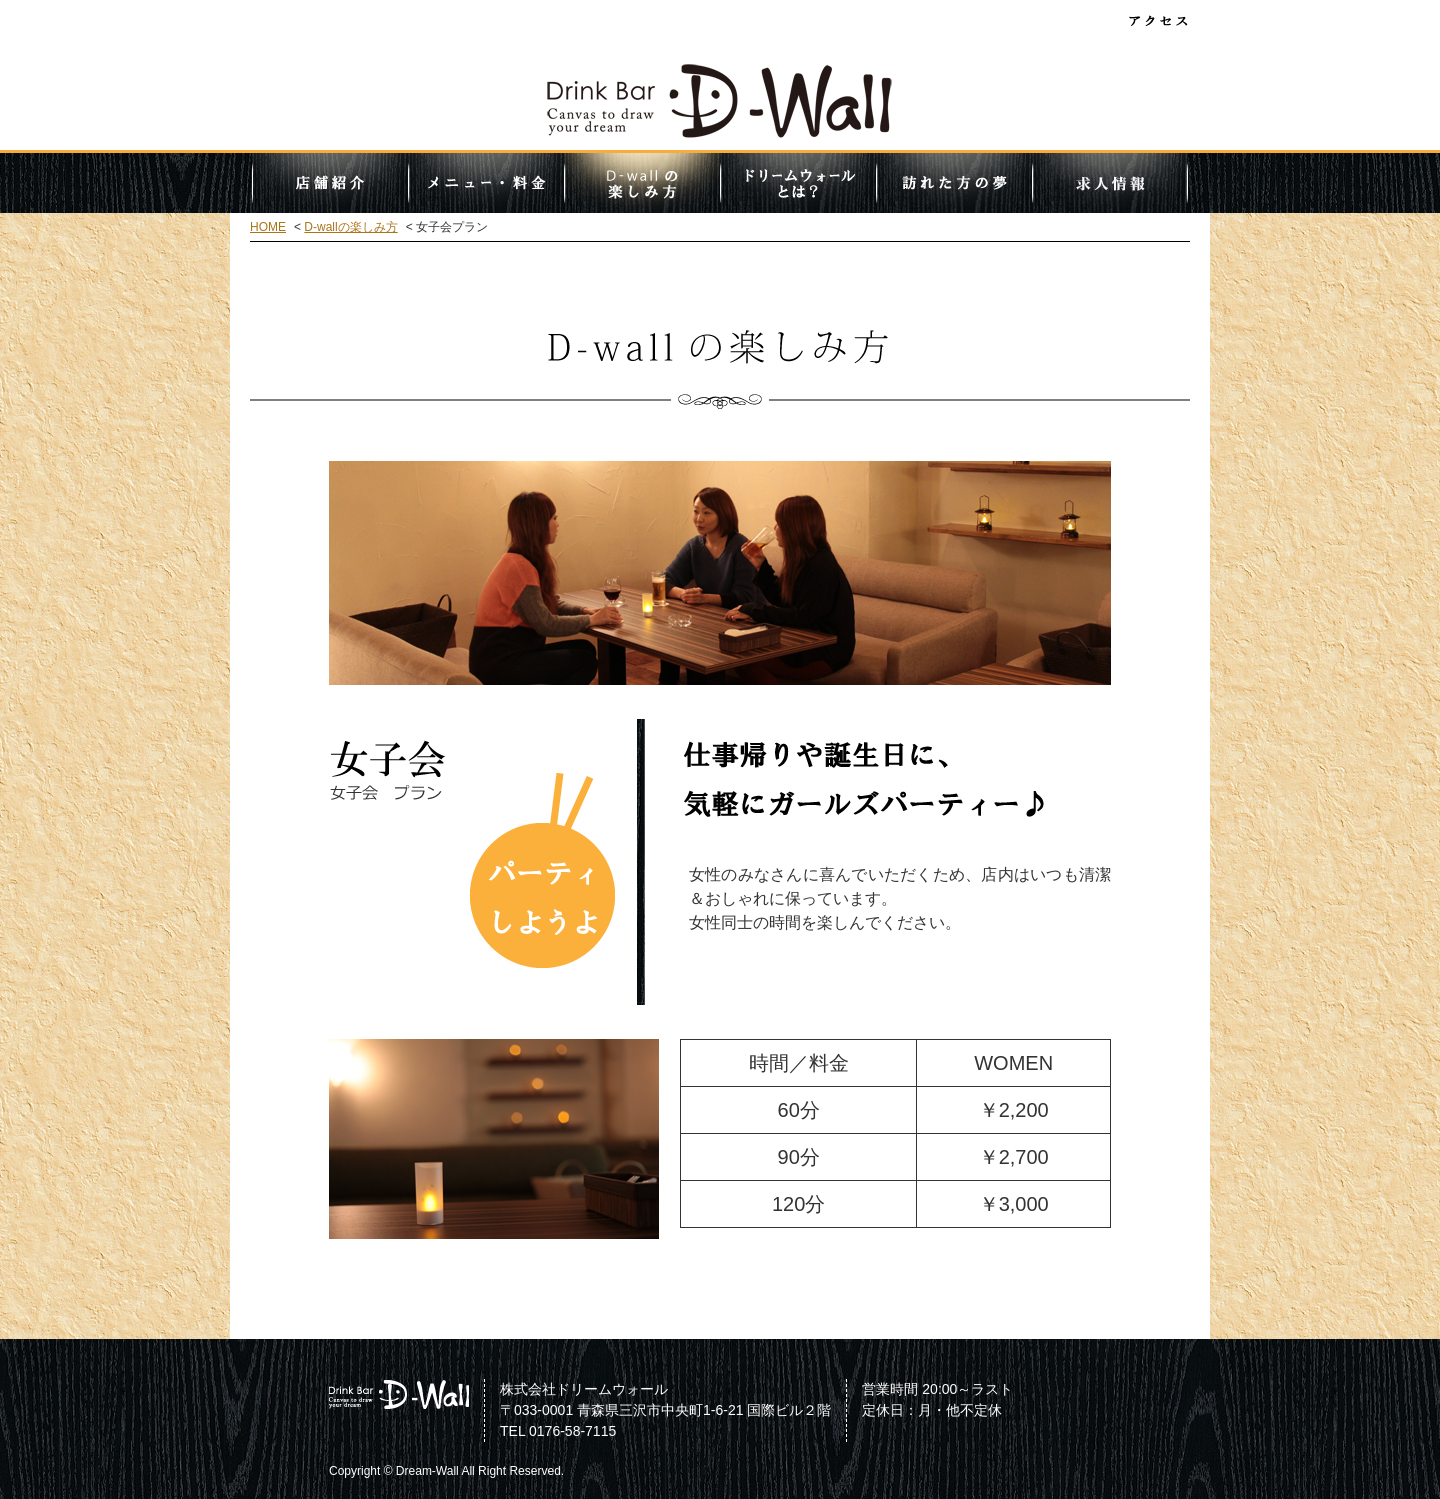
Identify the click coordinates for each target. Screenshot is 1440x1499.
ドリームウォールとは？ (798, 183)
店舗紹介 (330, 183)
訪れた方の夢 (954, 183)
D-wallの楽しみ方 (642, 183)
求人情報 (1110, 183)
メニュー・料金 (486, 183)
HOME (268, 227)
